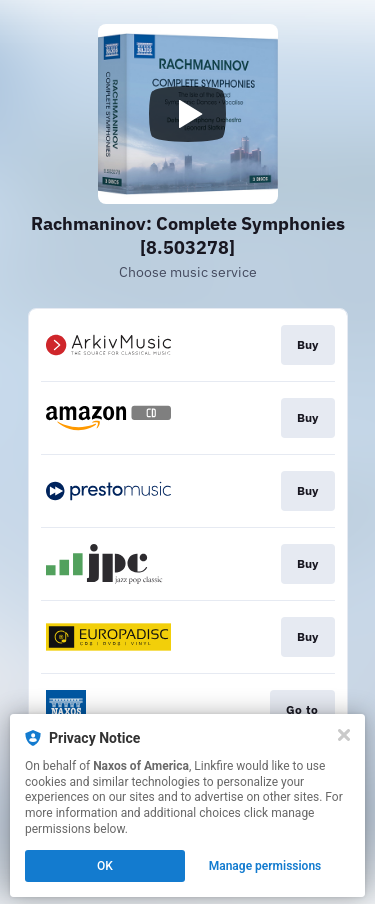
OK (105, 866)
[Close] (344, 735)
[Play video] (188, 114)
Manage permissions (265, 866)
